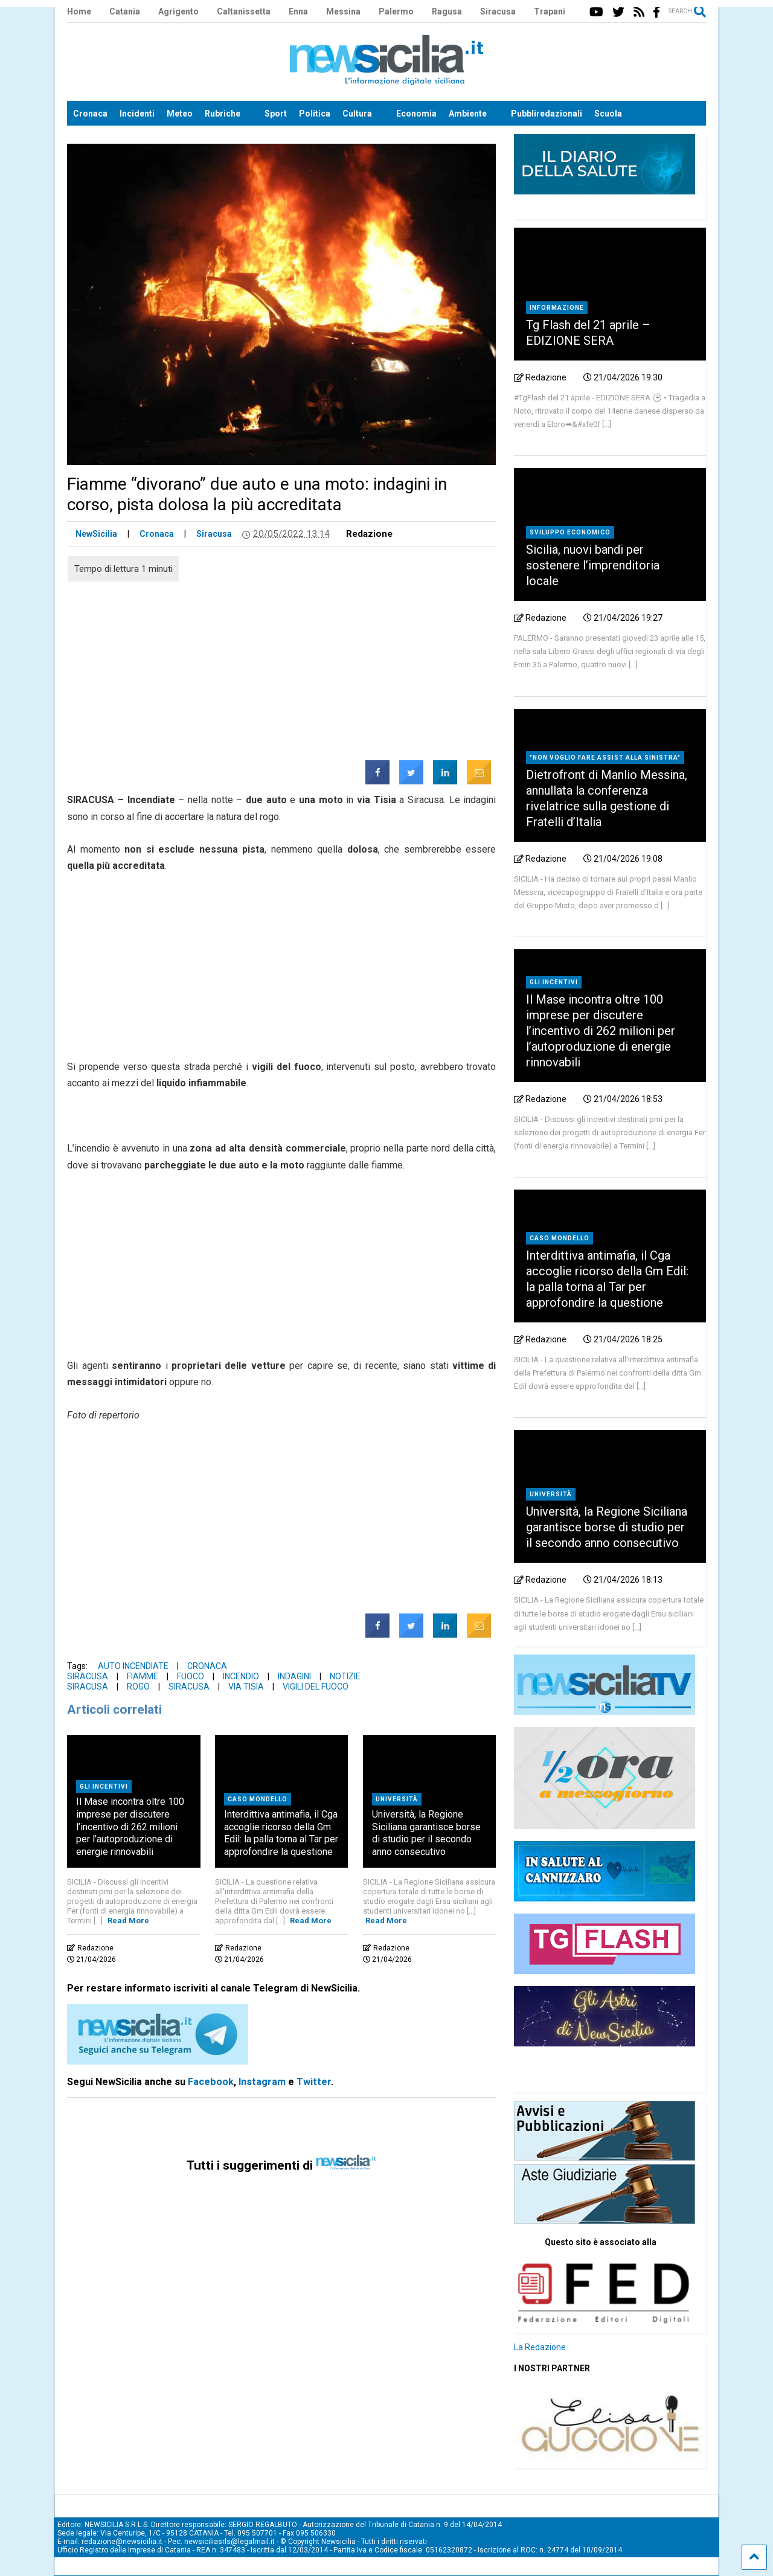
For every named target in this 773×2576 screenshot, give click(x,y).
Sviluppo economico (570, 532)
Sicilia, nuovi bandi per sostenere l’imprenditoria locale (592, 565)
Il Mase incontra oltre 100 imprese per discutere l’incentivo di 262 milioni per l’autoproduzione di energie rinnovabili (130, 1826)
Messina (343, 11)
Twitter (314, 2081)
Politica (314, 113)
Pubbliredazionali (546, 113)
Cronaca (90, 113)
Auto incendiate (133, 1666)
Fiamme (142, 1676)
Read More (128, 1920)
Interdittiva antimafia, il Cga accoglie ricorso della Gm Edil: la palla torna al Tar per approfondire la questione (281, 1833)
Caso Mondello (257, 1799)
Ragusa (447, 11)
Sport (276, 113)
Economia (416, 113)
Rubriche (222, 113)
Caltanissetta (244, 11)
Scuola (608, 113)
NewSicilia (96, 534)
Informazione (557, 307)
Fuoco (190, 1676)
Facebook (211, 2081)
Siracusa (498, 11)
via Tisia (246, 1686)
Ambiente (468, 113)
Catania (124, 11)
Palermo (396, 11)
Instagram (262, 2081)
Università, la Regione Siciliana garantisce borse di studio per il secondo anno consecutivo (426, 1833)
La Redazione (540, 2347)
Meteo (180, 113)
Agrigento (178, 11)
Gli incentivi (104, 1786)
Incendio (241, 1676)
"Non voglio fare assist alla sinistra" (605, 757)
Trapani (549, 11)
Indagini (294, 1676)
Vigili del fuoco (315, 1686)
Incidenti (137, 113)
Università (397, 1799)
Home (79, 11)
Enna (298, 11)
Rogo (138, 1686)
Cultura (357, 113)
